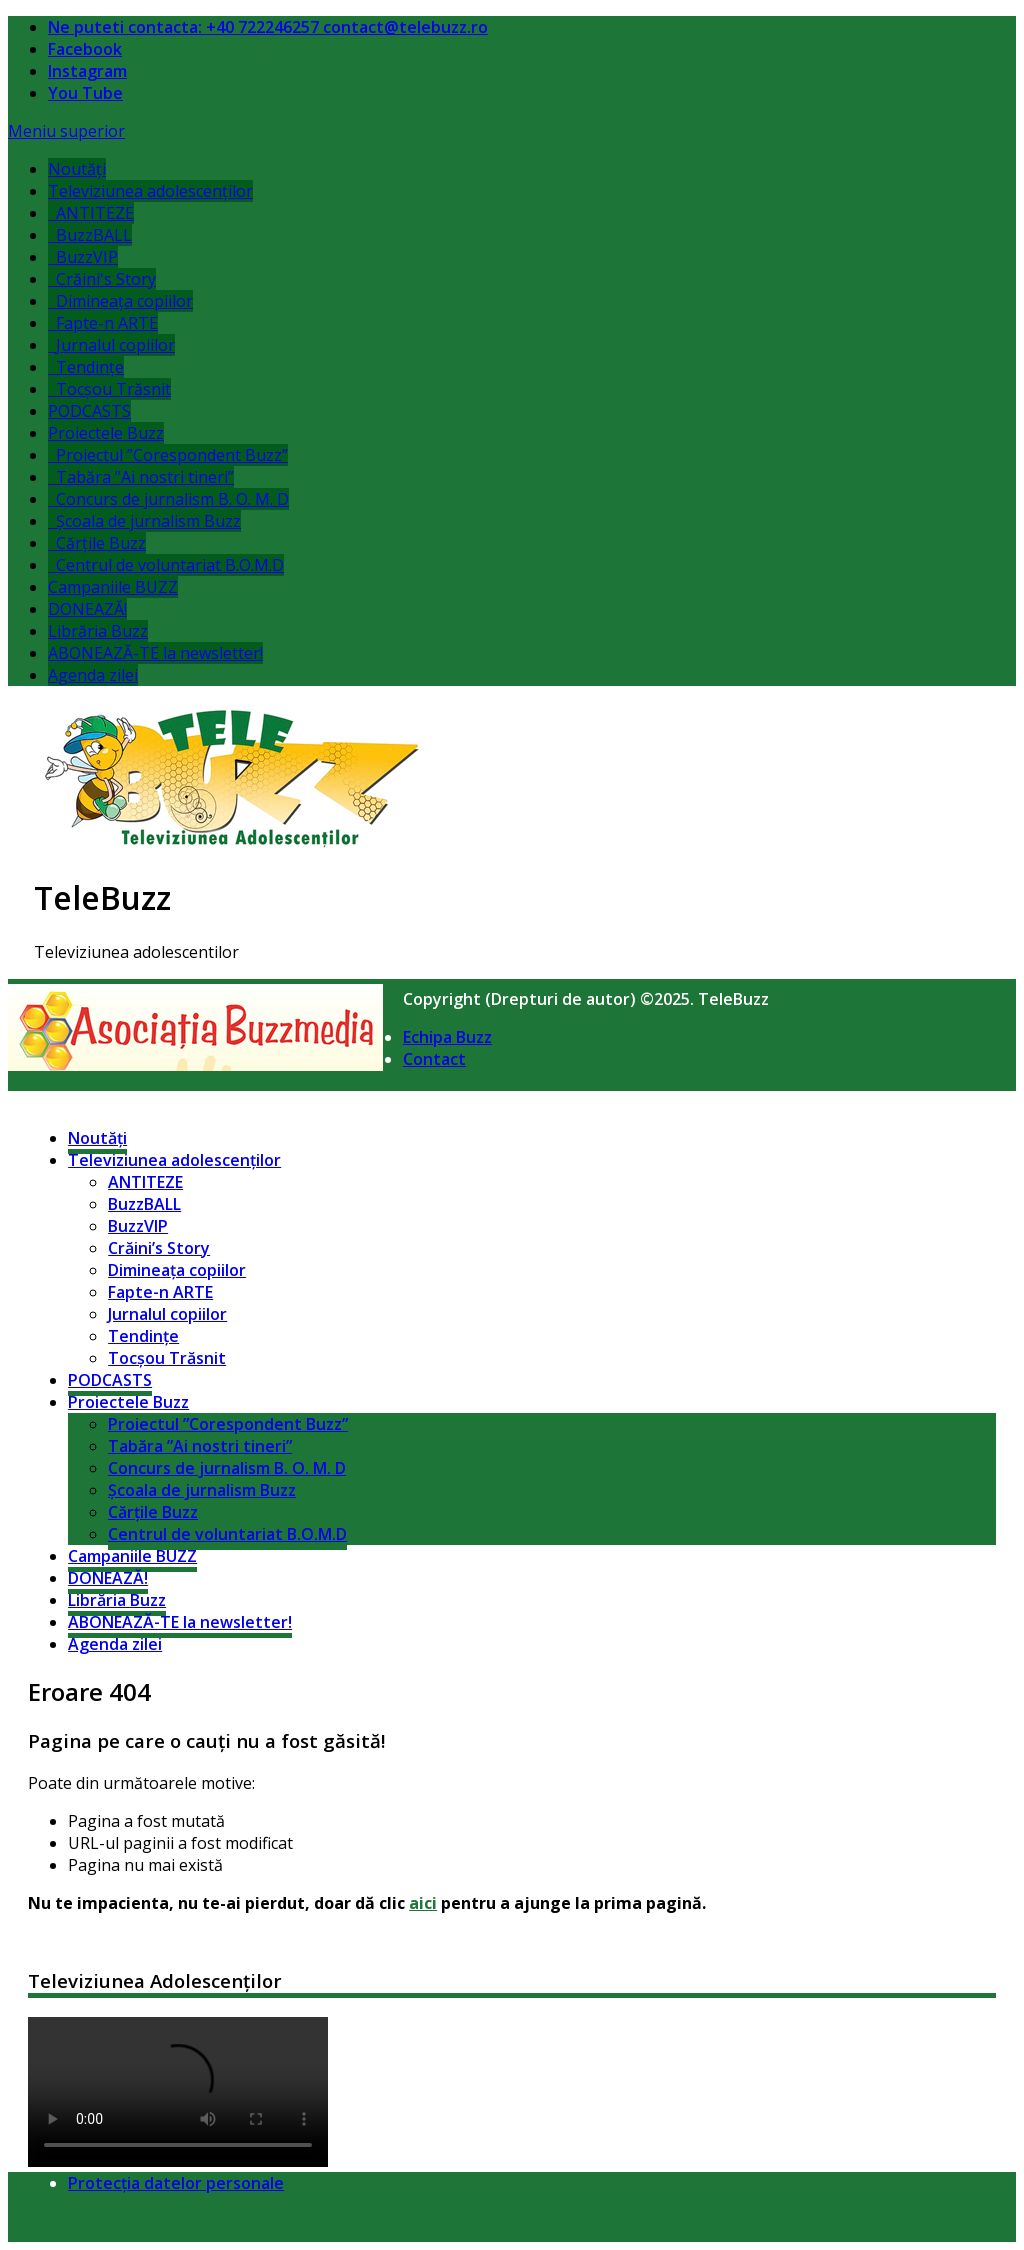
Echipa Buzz (447, 1037)
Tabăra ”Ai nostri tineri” (141, 477)
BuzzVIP (83, 257)
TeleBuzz (102, 897)
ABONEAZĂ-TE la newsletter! (155, 653)
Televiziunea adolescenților (150, 191)
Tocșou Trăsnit (109, 389)
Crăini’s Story (159, 1248)
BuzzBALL (90, 235)
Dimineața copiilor (120, 301)
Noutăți (77, 169)
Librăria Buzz (98, 631)
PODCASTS (89, 411)
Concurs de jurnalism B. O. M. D (168, 499)
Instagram (87, 71)
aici (423, 1903)
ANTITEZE (91, 213)
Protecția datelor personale (176, 2183)
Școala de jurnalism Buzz (144, 521)
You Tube (85, 93)
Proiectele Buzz (106, 433)
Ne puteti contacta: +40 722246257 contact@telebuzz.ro (268, 27)
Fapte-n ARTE (103, 323)
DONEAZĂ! (87, 609)
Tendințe (86, 367)
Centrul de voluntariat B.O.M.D (166, 565)
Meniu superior (66, 131)
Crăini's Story (102, 279)
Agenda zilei (93, 675)
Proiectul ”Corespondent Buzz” (168, 455)
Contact (434, 1059)
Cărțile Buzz (97, 543)
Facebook (85, 49)
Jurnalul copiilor (111, 345)
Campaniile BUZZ (113, 587)
